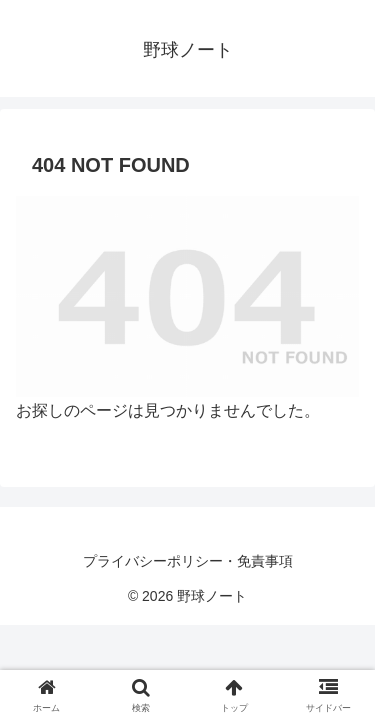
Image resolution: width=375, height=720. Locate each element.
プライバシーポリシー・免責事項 (188, 561)
